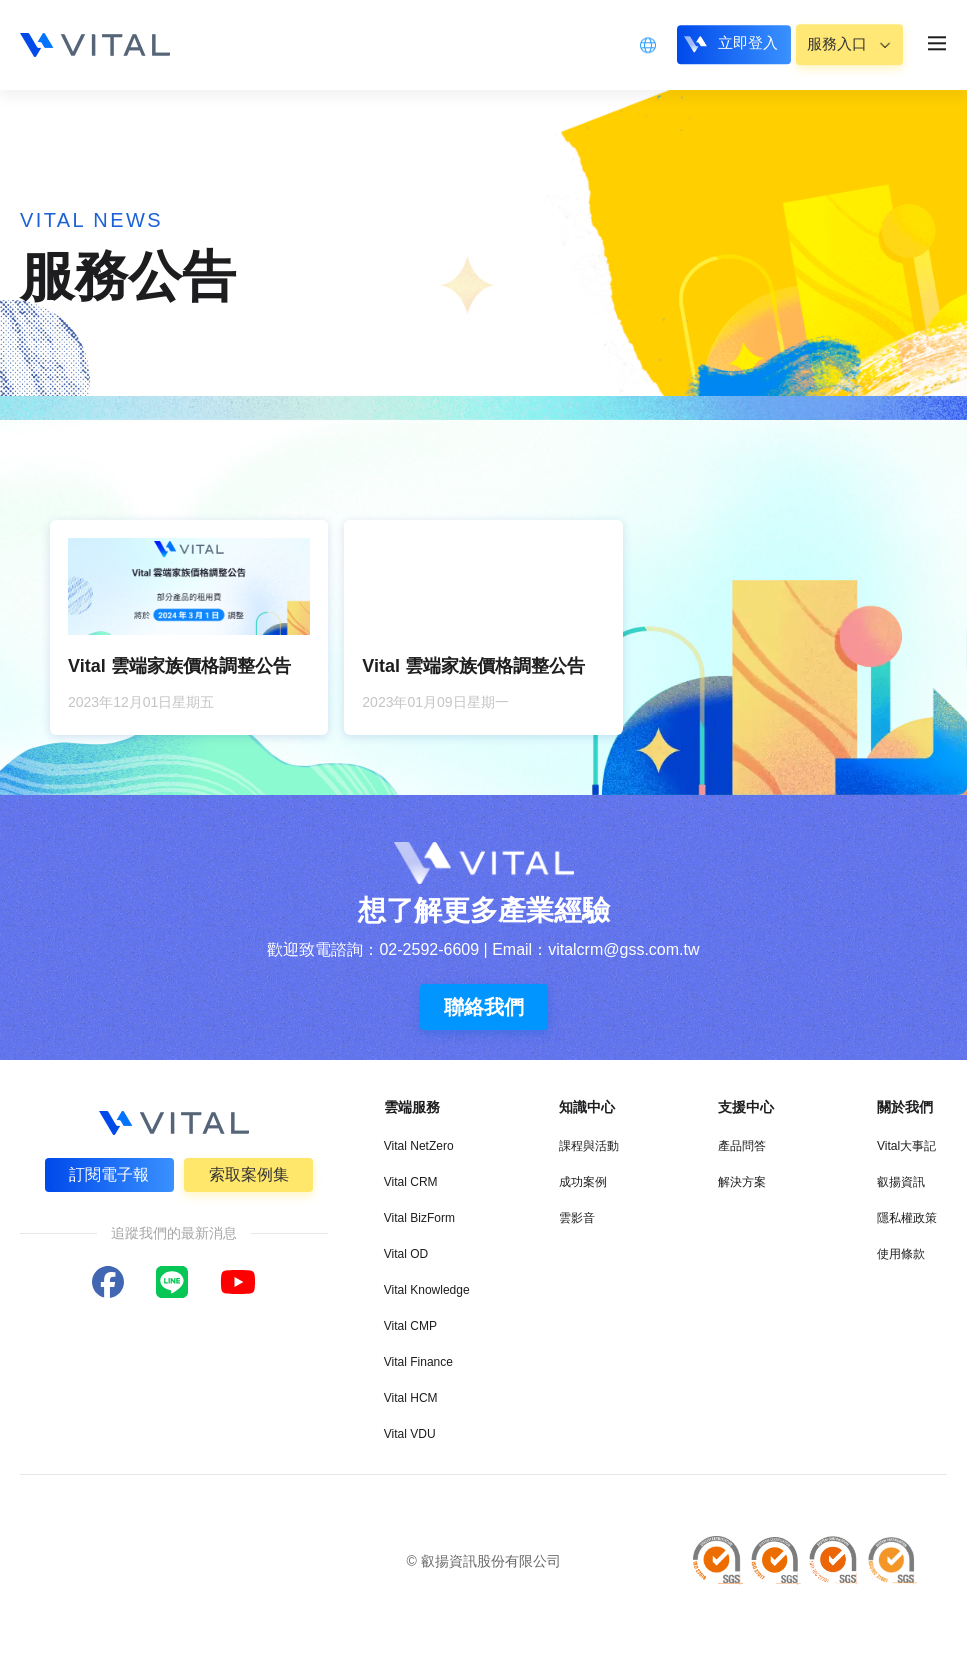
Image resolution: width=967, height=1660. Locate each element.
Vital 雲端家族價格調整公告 (179, 666)
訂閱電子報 (109, 1174)
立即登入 (738, 43)
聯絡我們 (484, 1007)
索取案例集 (249, 1174)
